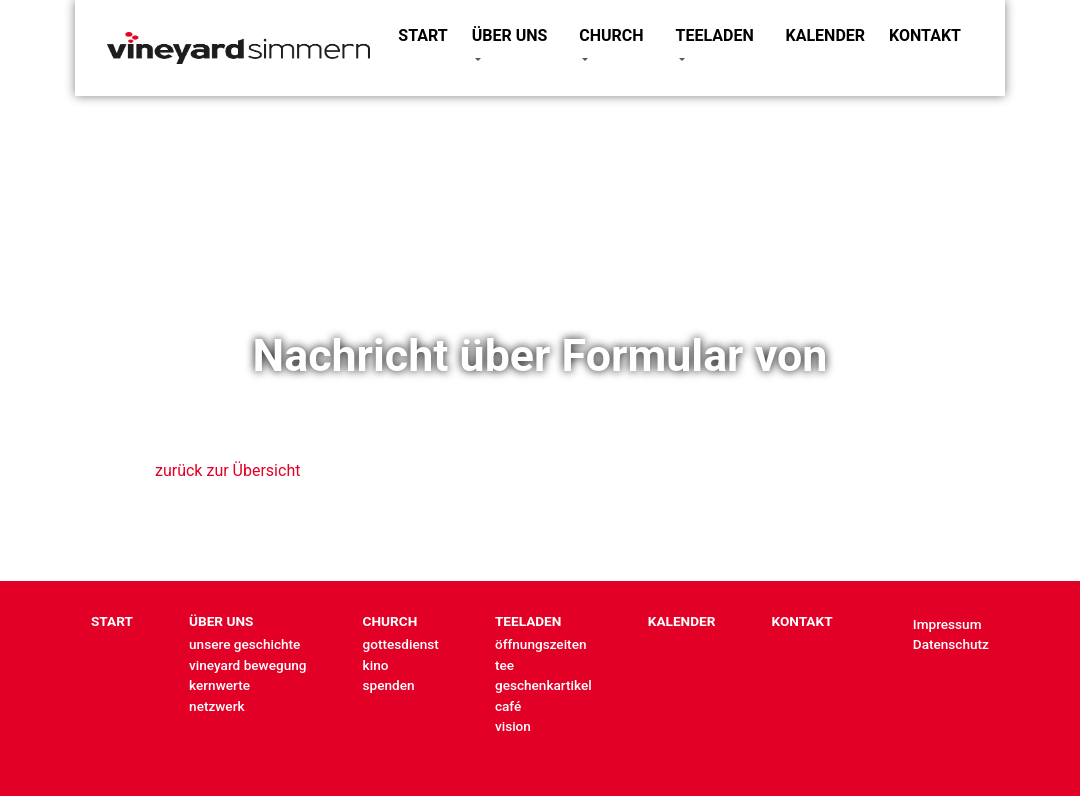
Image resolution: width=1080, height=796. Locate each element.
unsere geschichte (244, 644)
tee (504, 665)
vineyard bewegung (247, 665)
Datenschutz (951, 644)
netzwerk (216, 706)
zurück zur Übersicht (227, 470)
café (508, 706)
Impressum (947, 624)
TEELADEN (715, 35)
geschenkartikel (543, 685)
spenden (389, 685)
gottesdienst (401, 644)
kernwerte (219, 685)
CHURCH (611, 35)
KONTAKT (925, 35)
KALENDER (826, 35)
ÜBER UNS (510, 35)
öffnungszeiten (541, 644)
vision (513, 726)
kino (376, 665)
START (422, 35)
